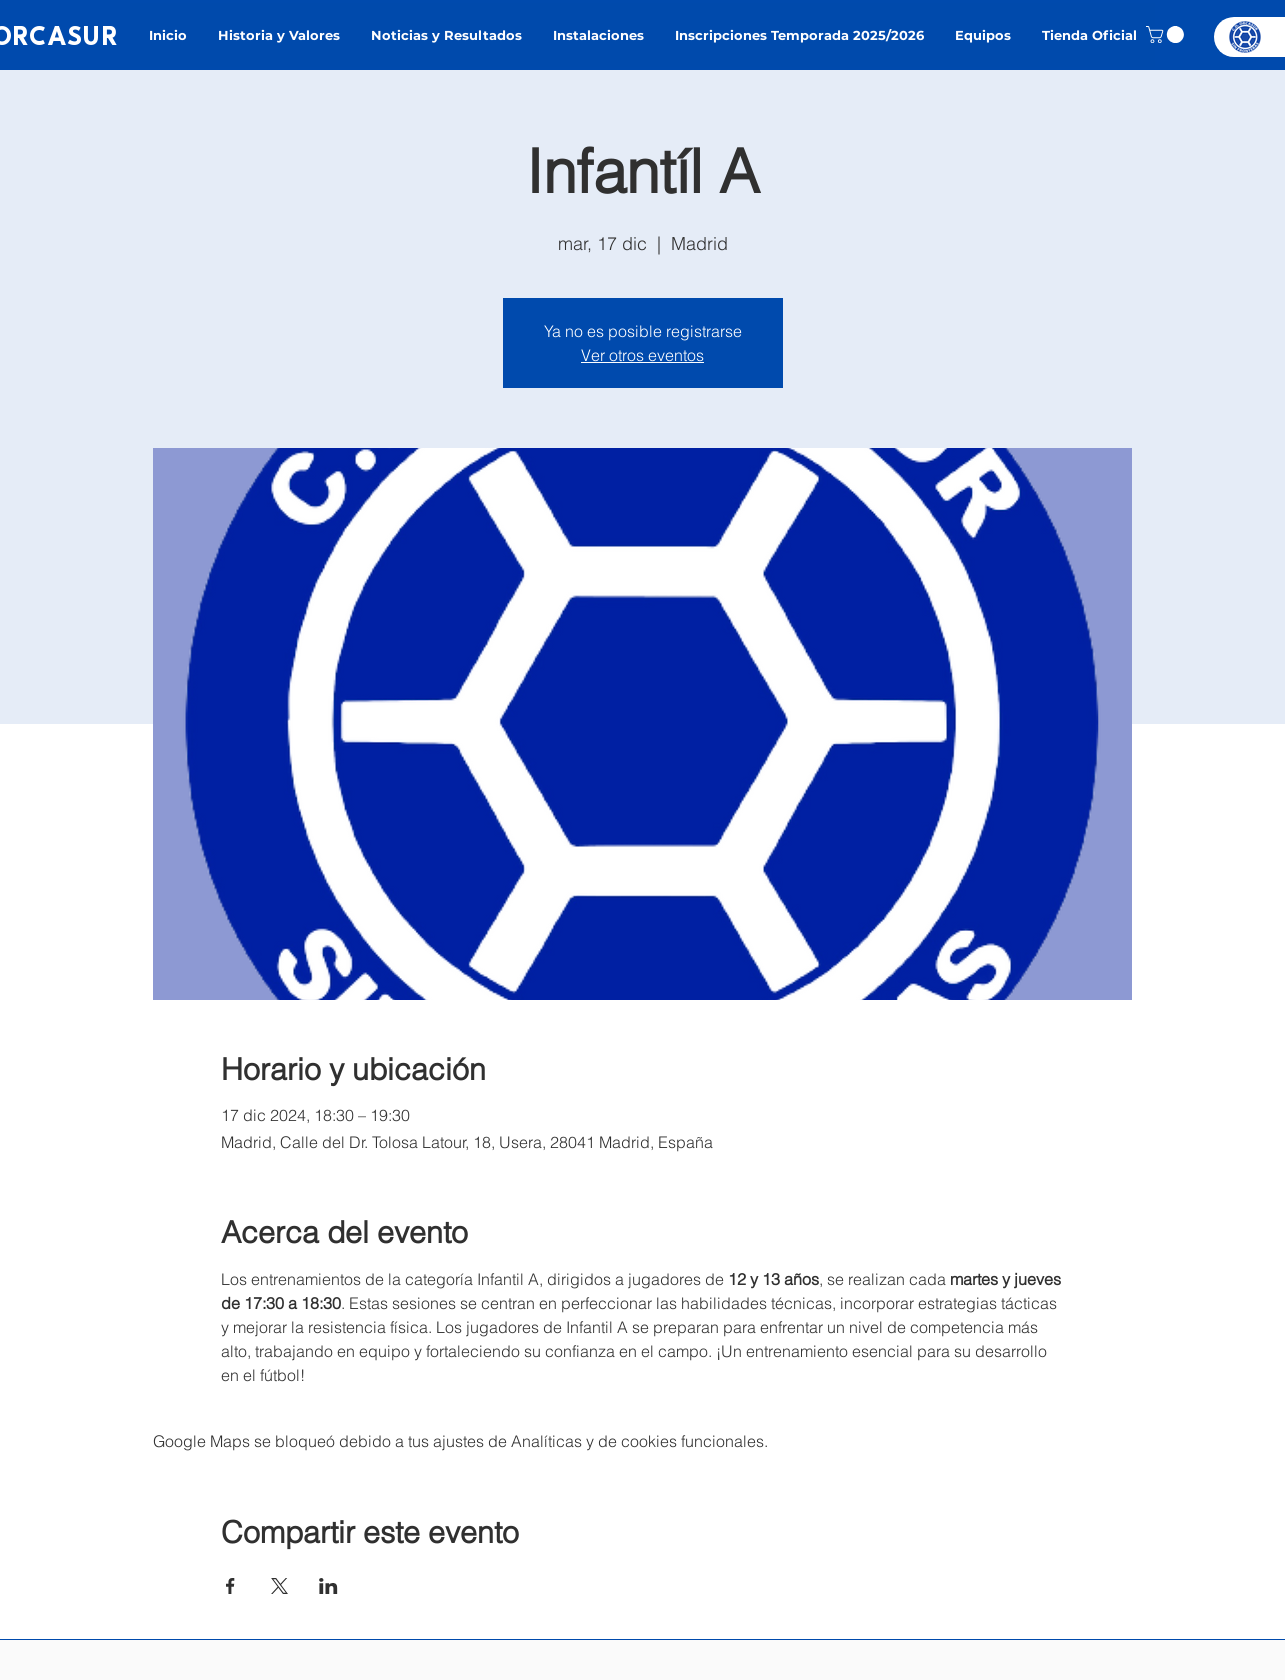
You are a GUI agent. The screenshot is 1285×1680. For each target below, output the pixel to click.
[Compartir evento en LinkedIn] (328, 1586)
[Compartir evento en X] (279, 1586)
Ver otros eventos (642, 355)
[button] (1167, 34)
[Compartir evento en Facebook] (230, 1586)
